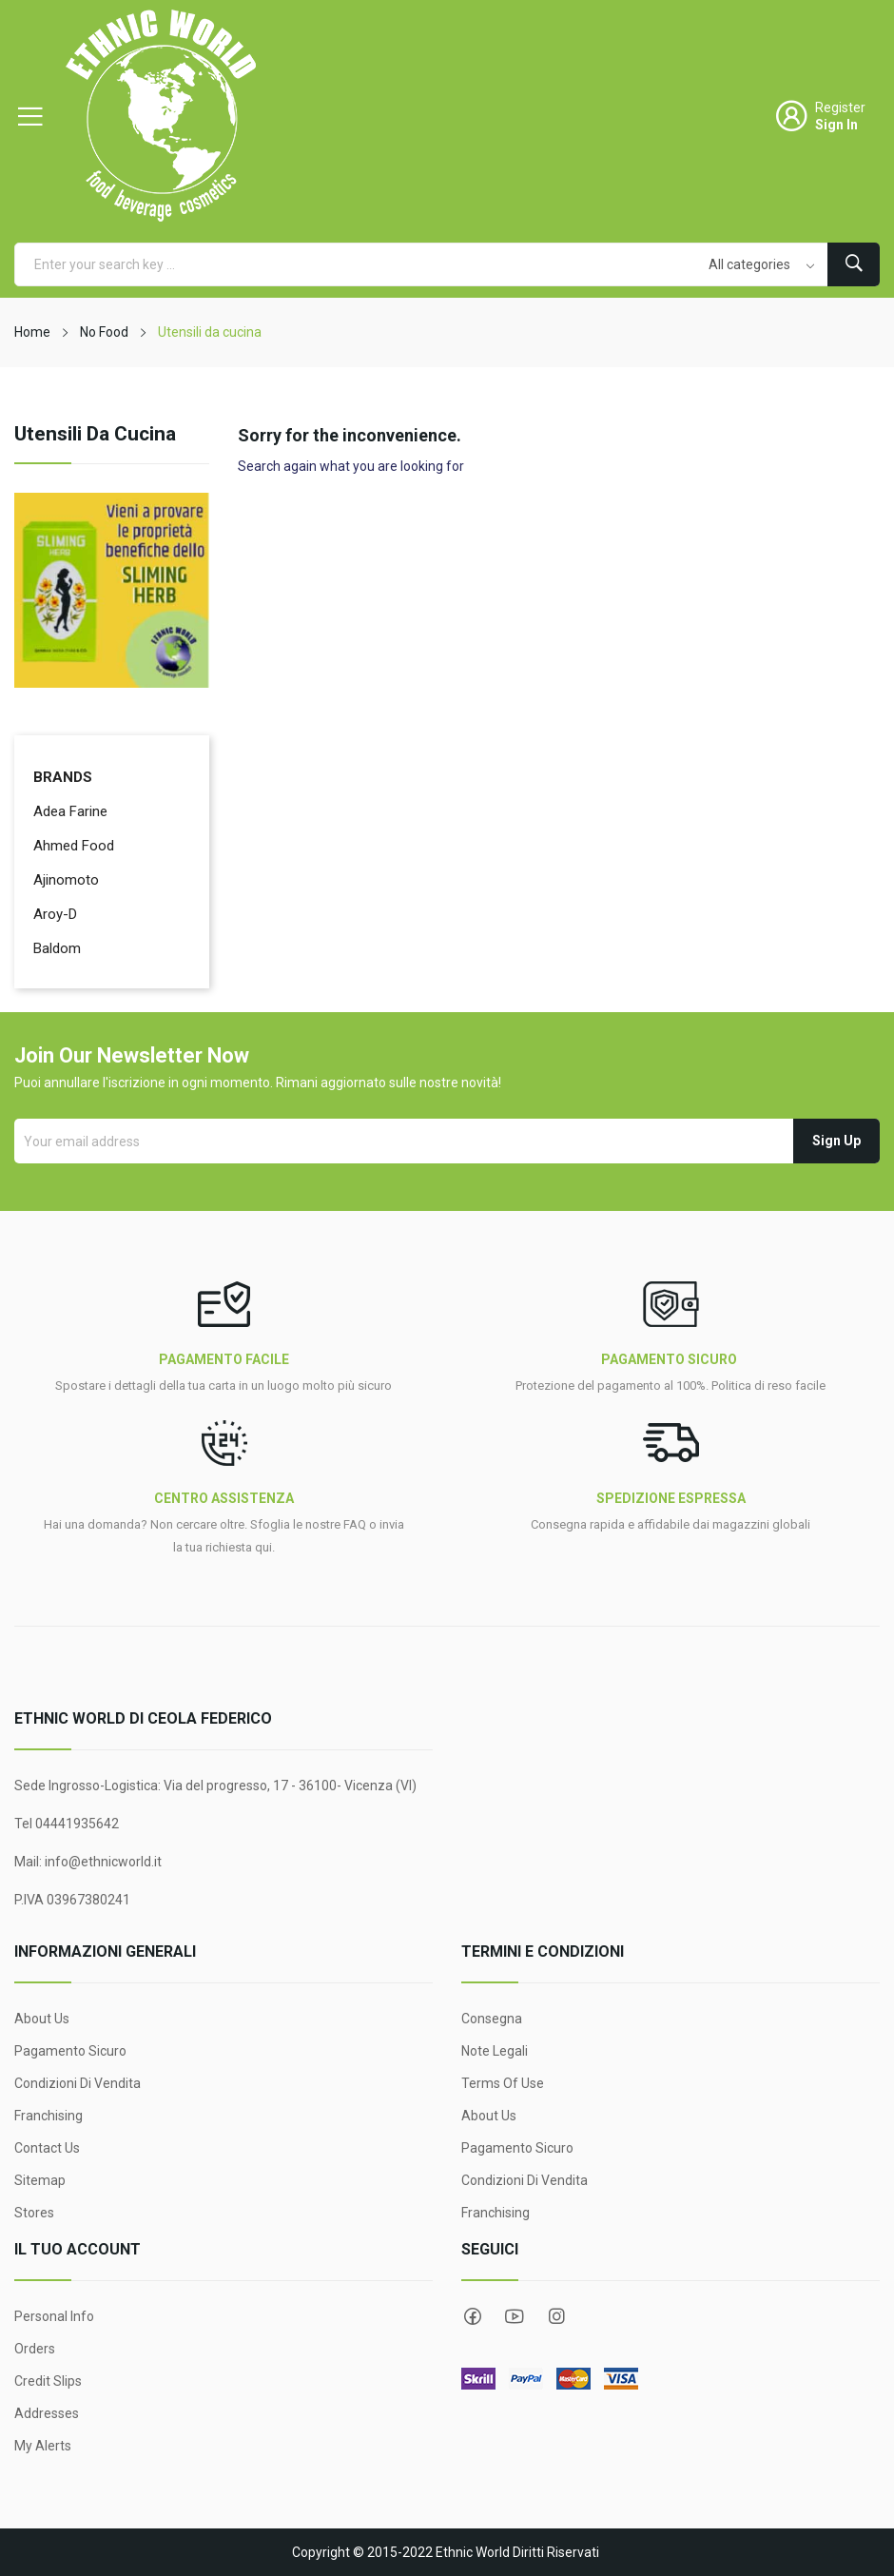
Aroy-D (55, 914)
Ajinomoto (66, 879)
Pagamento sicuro (70, 2051)
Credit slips (48, 2381)
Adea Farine (70, 811)
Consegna (491, 2018)
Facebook (472, 2316)
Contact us (47, 2148)
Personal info (54, 2316)
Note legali (494, 2051)
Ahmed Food (73, 845)
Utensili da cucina (95, 434)
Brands (62, 777)
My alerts (42, 2445)
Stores (34, 2212)
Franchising (48, 2115)
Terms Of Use (502, 2083)
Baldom (57, 948)
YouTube (514, 2316)
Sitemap (40, 2180)
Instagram (556, 2316)
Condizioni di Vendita (77, 2083)
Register (840, 107)
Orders (34, 2348)
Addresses (46, 2413)
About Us (41, 2018)
